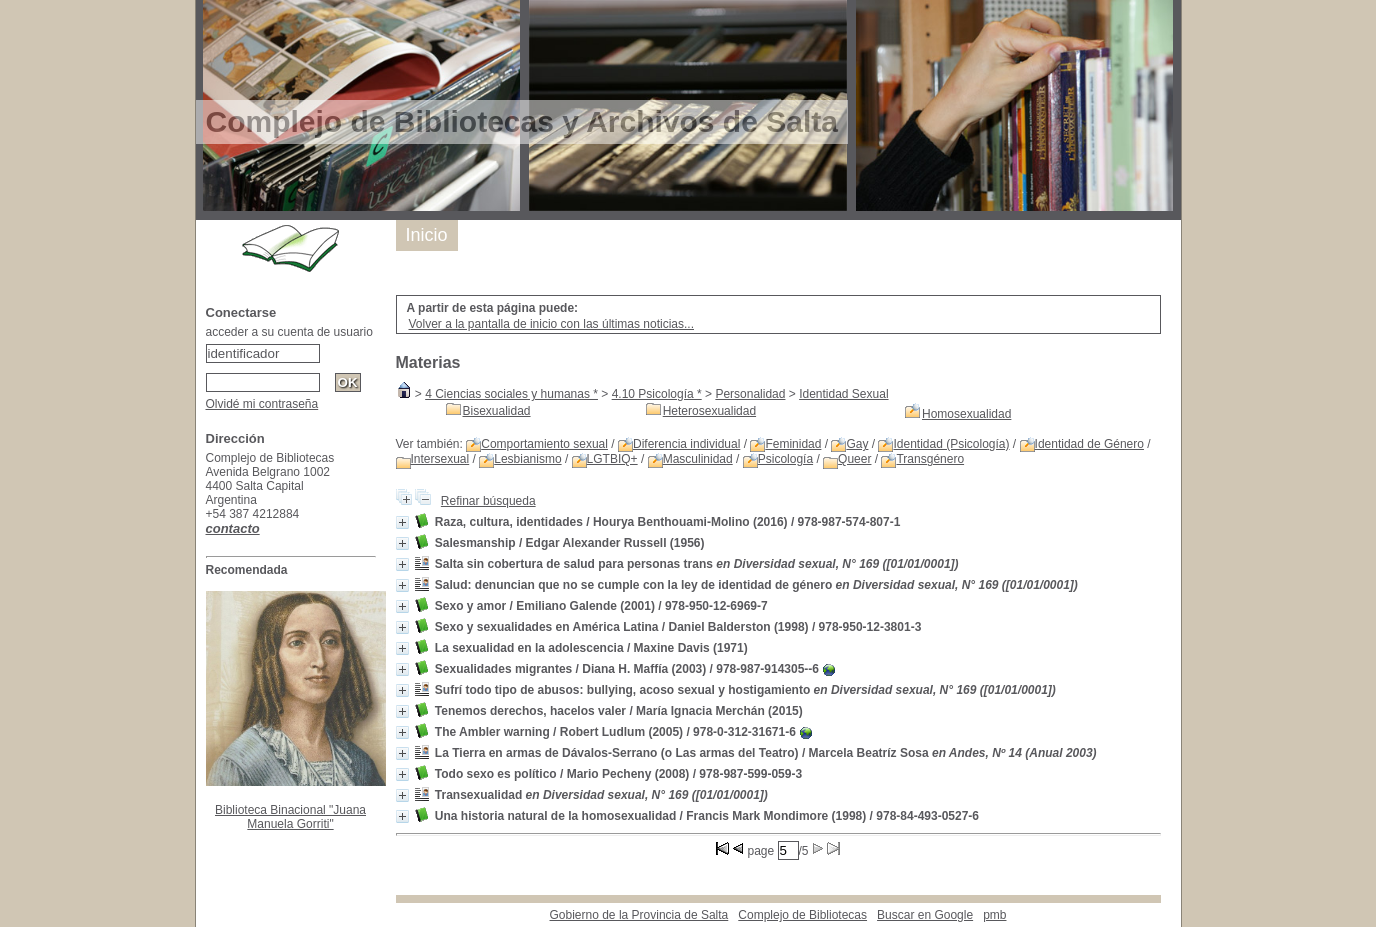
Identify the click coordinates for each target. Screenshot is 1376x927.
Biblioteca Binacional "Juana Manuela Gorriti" (290, 817)
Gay (857, 444)
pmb (994, 915)
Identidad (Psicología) (951, 444)
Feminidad (793, 444)
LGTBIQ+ (612, 459)
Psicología (785, 459)
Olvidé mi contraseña (262, 404)
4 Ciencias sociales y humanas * (511, 394)
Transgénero (930, 459)
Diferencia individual (686, 444)
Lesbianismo (527, 459)
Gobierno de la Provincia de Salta (639, 915)
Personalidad (750, 394)
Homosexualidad (966, 414)
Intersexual (440, 459)
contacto (233, 528)
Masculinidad (698, 459)
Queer (854, 459)
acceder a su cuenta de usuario (289, 332)
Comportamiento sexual (544, 444)
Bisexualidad (497, 411)
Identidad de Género (1089, 444)
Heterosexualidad (709, 411)
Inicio (427, 235)
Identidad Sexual (843, 394)
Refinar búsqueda (488, 501)
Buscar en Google (925, 915)
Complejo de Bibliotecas (802, 915)
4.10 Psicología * (657, 394)
